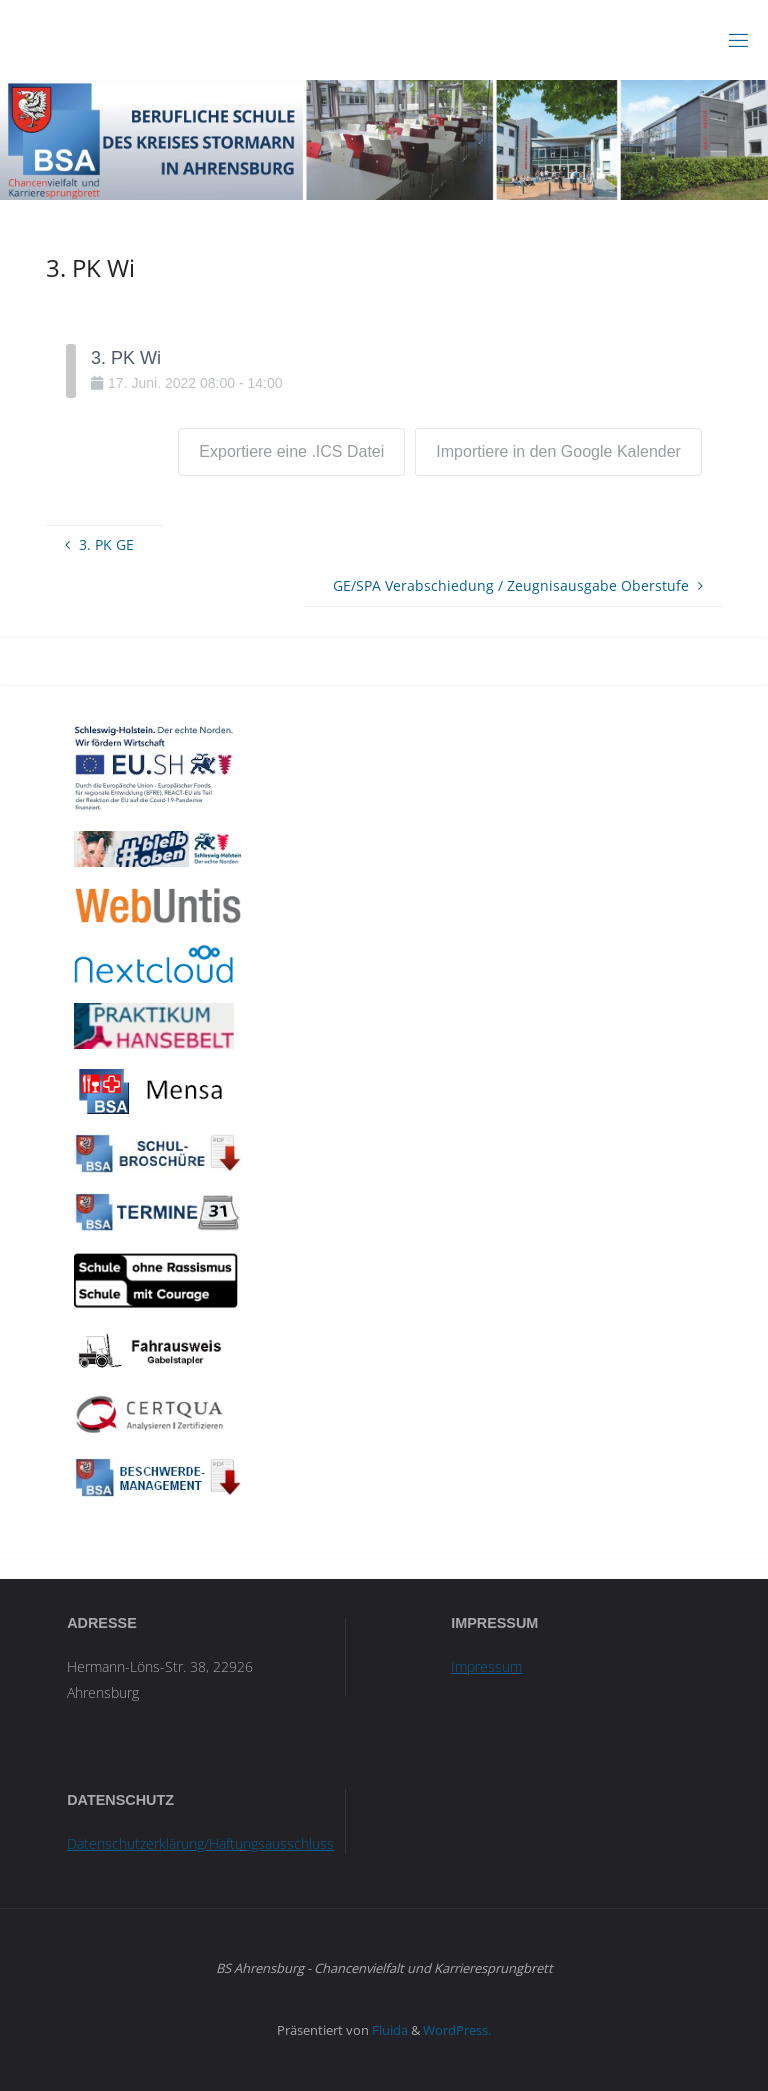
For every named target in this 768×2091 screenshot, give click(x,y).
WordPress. (457, 2030)
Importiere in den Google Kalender (558, 451)
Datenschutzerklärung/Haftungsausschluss (200, 1843)
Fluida (388, 2030)
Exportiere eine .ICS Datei (291, 451)
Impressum (486, 1666)
